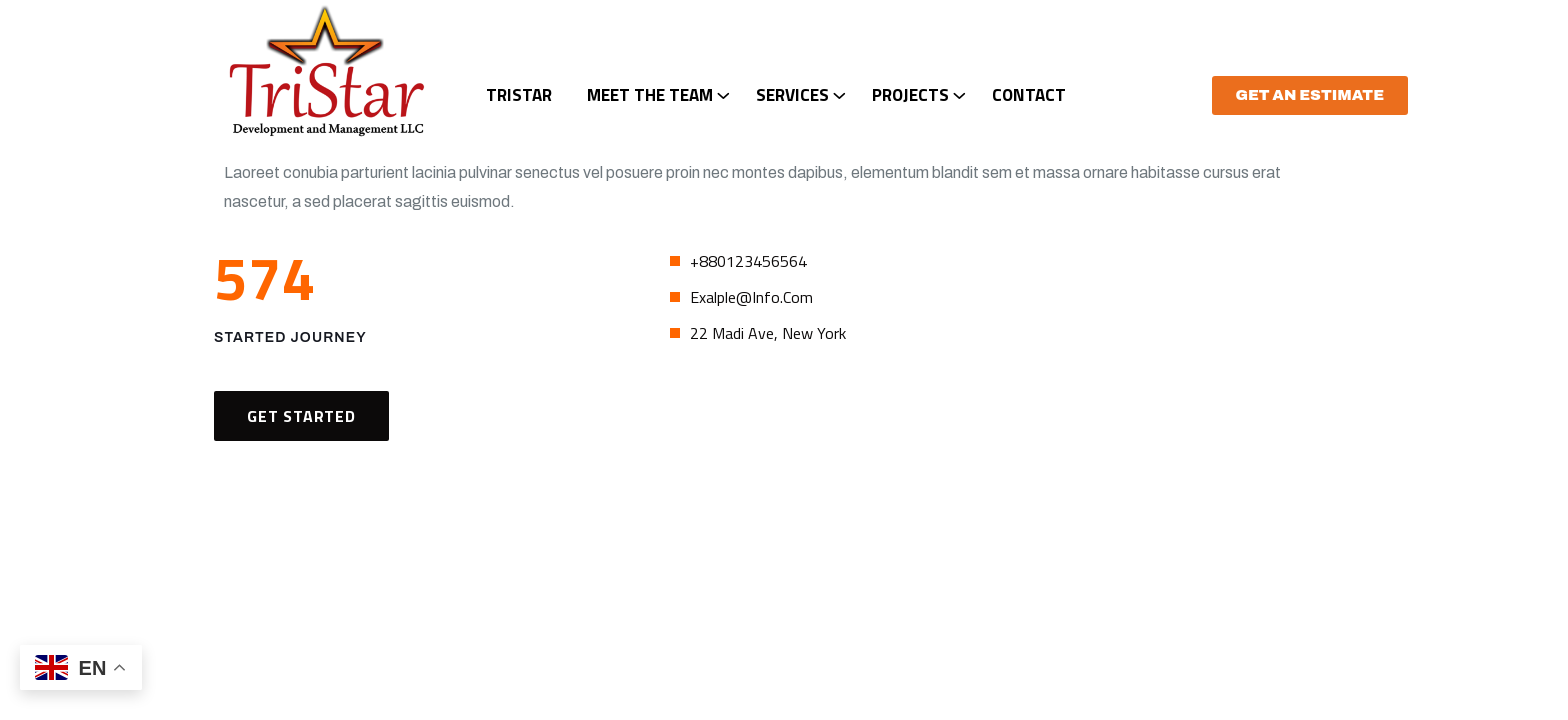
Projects (910, 95)
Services (792, 95)
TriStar (519, 95)
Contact (1029, 95)
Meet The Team (650, 95)
